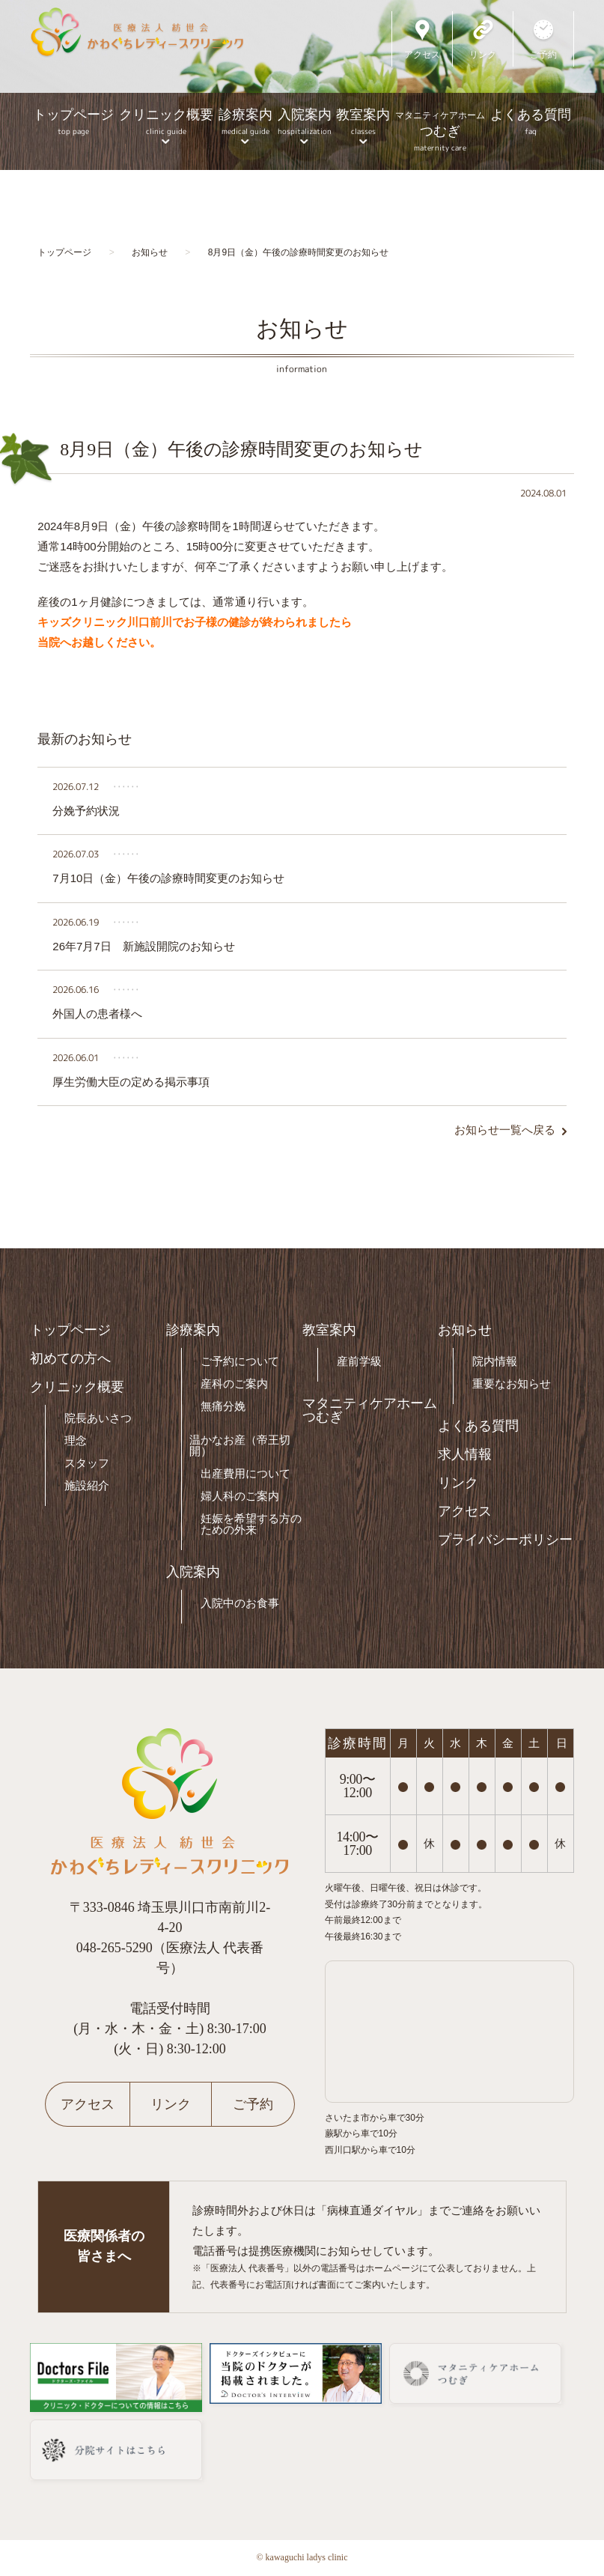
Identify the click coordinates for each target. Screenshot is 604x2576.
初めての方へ (70, 1358)
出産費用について (245, 1473)
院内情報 (494, 1361)
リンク (458, 1482)
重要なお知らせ (511, 1383)
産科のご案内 (234, 1383)
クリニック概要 (166, 121)
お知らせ (465, 1330)
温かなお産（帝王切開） (239, 1445)
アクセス (465, 1511)
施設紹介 (86, 1485)
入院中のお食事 (240, 1603)
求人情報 (465, 1454)
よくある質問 (531, 121)
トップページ (73, 121)
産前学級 (359, 1361)
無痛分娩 (223, 1406)
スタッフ (86, 1462)
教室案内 (363, 121)
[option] (302, 85)
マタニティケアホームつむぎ (369, 1410)
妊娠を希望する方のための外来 (251, 1524)
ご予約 (253, 2104)
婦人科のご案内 (240, 1495)
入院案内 (304, 121)
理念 (75, 1440)
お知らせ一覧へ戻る (504, 1130)
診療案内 (245, 121)
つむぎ (440, 130)
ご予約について (240, 1361)
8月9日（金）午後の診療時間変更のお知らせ (241, 449)
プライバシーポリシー (505, 1539)
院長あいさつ (98, 1418)
